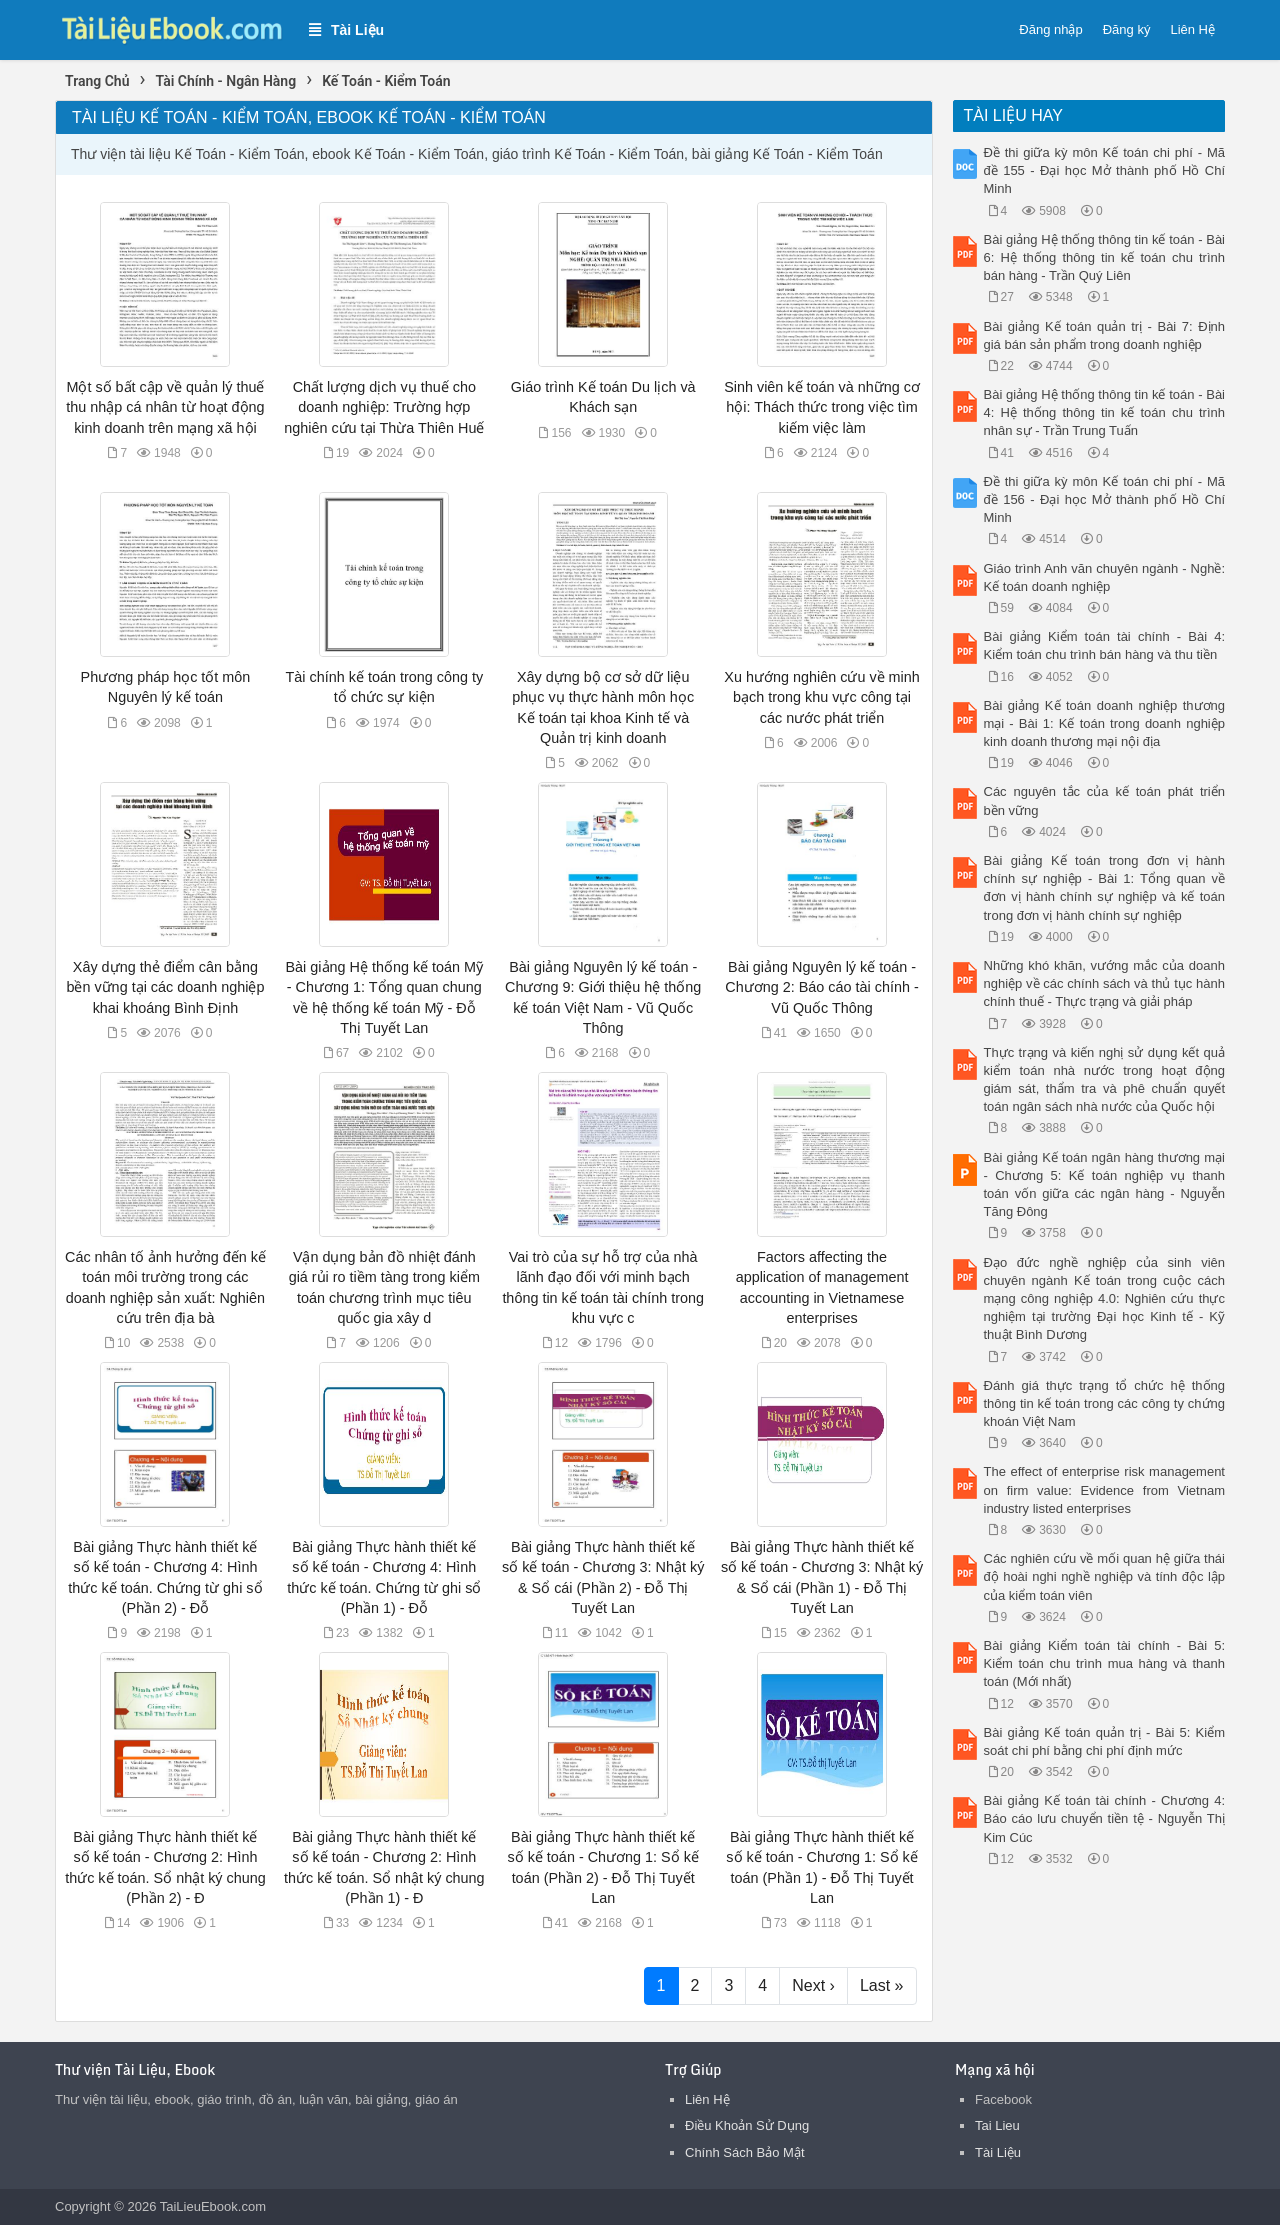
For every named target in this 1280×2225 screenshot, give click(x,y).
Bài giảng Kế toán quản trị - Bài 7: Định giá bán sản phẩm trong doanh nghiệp (1105, 335)
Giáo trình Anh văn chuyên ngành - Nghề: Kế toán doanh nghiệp (1105, 577)
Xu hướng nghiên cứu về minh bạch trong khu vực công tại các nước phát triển (821, 697)
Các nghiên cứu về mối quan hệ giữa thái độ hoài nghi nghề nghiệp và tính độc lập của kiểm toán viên (1105, 1576)
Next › (813, 1985)
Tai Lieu (997, 2125)
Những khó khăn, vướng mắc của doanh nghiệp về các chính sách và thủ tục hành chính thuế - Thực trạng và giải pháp (1105, 983)
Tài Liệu (998, 2152)
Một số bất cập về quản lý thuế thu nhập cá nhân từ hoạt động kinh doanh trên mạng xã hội (165, 407)
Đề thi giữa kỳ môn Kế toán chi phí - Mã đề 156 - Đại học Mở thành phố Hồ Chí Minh (1105, 499)
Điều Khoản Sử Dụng (747, 2125)
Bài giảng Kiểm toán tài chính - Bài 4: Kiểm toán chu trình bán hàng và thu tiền (1105, 645)
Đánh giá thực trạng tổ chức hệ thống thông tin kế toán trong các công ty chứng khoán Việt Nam (1105, 1403)
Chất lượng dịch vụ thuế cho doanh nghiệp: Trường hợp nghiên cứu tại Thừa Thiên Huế (384, 407)
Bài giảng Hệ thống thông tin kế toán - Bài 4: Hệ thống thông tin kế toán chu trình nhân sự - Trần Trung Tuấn (1105, 412)
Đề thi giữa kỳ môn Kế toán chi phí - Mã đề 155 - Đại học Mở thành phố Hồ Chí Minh (1105, 170)
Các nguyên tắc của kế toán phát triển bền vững (1105, 800)
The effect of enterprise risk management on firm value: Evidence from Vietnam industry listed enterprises (1105, 1489)
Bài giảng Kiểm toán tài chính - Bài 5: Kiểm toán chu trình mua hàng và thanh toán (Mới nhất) (1105, 1663)
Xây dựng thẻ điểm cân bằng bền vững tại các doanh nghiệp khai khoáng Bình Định (165, 987)
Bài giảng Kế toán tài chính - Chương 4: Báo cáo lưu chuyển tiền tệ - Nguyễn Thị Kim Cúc (1105, 1818)
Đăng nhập (1050, 29)
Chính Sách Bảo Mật (745, 2152)
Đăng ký (1127, 29)
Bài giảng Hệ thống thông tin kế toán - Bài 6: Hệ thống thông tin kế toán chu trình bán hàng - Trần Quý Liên (1105, 257)
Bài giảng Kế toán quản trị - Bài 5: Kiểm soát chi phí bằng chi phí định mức (1105, 1741)
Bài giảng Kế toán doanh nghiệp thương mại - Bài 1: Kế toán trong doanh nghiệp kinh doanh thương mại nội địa (1105, 723)
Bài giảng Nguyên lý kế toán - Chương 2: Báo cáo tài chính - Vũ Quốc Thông (821, 987)
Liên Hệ (1192, 29)
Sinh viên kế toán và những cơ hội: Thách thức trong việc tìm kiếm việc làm (822, 407)
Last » (882, 1985)
